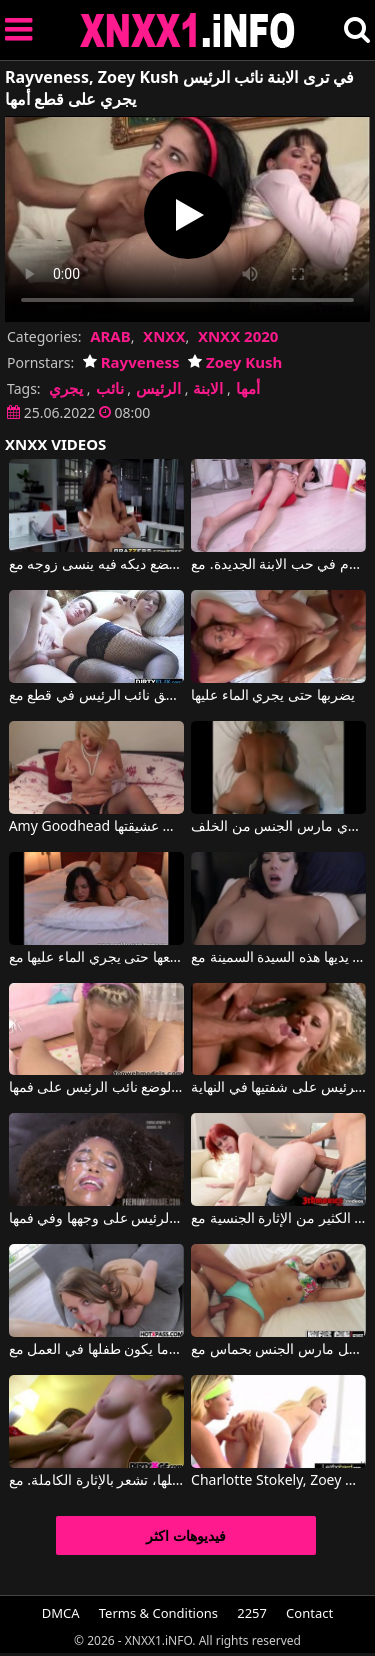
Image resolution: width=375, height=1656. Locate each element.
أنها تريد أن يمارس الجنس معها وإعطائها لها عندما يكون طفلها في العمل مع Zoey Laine (96, 1350)
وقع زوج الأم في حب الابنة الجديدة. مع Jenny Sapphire (278, 565)
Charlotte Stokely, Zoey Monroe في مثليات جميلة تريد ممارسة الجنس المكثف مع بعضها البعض (278, 1481)
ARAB (110, 336)
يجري (66, 388)
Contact (309, 1613)
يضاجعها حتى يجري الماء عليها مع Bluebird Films (96, 958)
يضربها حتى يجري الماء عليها (273, 696)
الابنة (208, 388)
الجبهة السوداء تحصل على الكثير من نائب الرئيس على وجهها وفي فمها (96, 1219)
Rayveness (131, 362)
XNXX (164, 336)
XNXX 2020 (238, 336)
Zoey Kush (235, 362)
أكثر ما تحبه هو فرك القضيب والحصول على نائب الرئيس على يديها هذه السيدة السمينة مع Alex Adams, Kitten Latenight (278, 958)
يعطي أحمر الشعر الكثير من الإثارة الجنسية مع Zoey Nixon (278, 1219)
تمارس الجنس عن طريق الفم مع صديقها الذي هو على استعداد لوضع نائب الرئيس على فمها (96, 1088)
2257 (252, 1613)
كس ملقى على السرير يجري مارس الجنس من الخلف (278, 827)
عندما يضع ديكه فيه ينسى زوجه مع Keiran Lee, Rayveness (96, 565)
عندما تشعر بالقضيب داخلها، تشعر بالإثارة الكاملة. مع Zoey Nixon (96, 1481)
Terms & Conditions (158, 1613)
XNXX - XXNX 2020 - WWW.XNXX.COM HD (188, 30)
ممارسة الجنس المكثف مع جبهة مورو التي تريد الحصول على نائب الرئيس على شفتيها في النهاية (278, 1088)
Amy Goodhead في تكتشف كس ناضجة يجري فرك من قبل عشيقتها (96, 827)
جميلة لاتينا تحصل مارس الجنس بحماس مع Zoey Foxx (278, 1350)
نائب (110, 388)
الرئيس (158, 388)
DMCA (61, 1613)
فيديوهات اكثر (186, 1535)
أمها (248, 388)
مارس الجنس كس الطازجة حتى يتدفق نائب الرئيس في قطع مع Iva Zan (96, 696)
